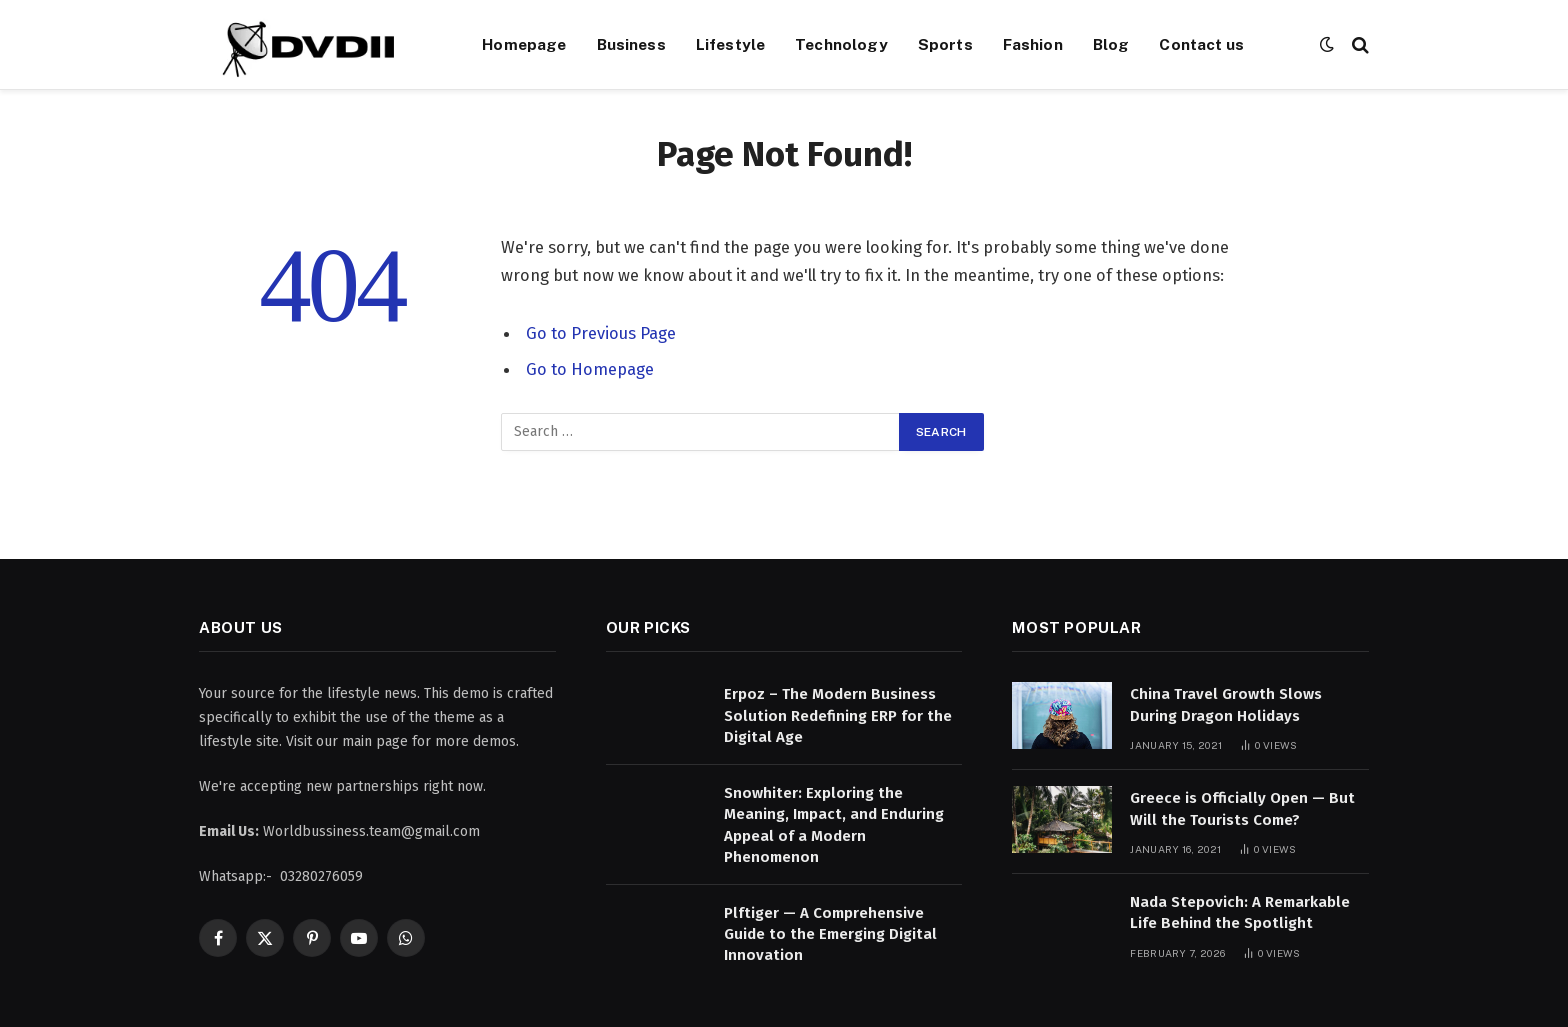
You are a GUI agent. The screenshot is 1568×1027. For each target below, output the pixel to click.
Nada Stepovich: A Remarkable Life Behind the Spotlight (1240, 912)
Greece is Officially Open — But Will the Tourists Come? (1242, 808)
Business (631, 44)
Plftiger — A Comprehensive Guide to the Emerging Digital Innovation (830, 934)
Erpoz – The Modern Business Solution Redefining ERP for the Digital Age (838, 715)
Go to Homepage (590, 369)
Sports (945, 44)
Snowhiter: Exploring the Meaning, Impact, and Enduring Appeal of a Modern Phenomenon (834, 825)
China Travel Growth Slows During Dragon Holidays (1226, 704)
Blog (1111, 44)
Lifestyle (730, 44)
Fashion (1033, 44)
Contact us (1201, 44)
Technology (841, 44)
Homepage (524, 44)
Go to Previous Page (601, 333)
